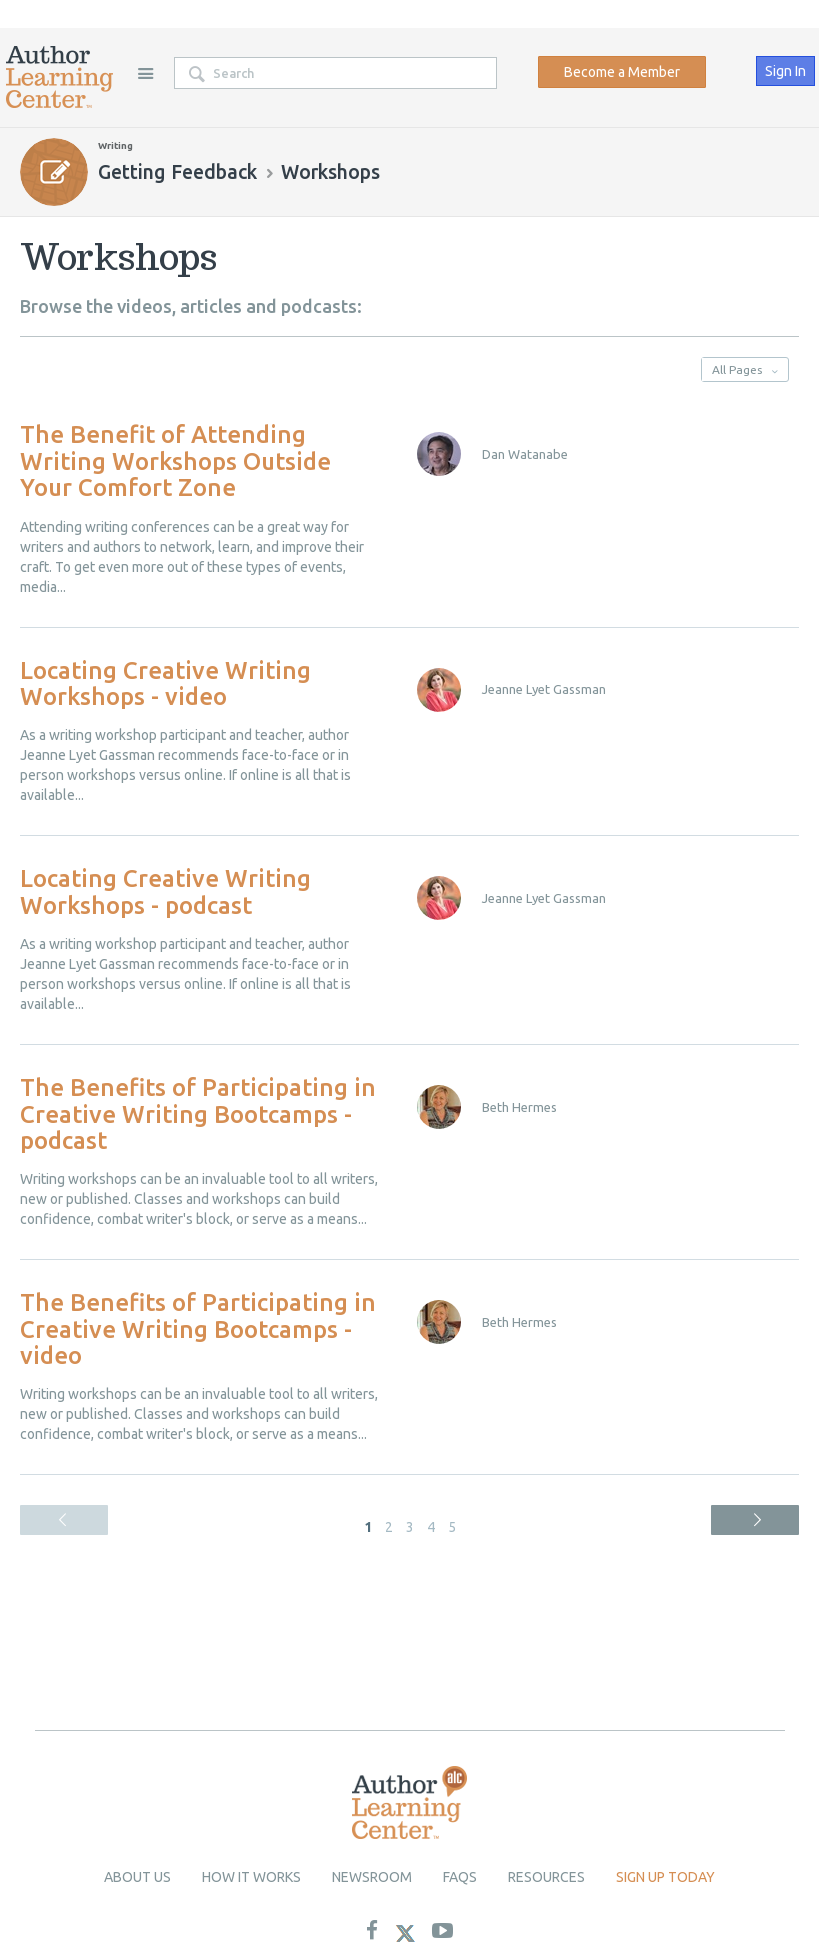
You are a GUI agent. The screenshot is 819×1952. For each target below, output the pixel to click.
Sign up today (665, 1877)
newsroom (372, 1877)
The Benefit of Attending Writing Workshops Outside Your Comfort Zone (175, 461)
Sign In (785, 71)
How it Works (251, 1877)
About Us (137, 1877)
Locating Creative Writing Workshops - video (165, 683)
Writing (115, 145)
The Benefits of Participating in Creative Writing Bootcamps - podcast (198, 1114)
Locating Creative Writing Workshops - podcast (165, 891)
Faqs (460, 1877)
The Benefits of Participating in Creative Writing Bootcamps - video (198, 1329)
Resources (546, 1877)
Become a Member (622, 72)
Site (145, 73)
